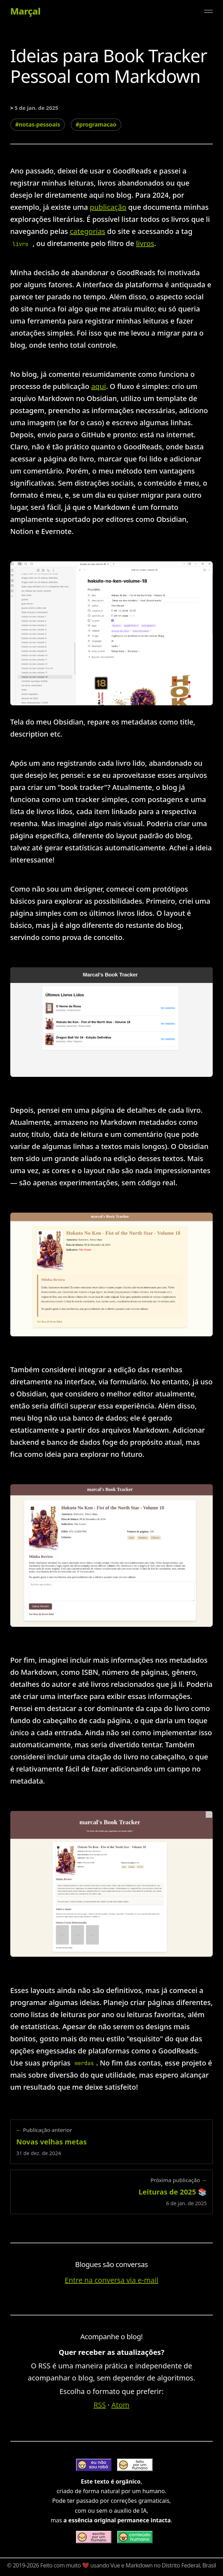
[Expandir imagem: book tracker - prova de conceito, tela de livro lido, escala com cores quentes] (111, 1274)
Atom (120, 2405)
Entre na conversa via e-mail (111, 2280)
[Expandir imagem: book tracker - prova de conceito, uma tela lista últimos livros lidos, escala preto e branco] (111, 1022)
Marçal (25, 11)
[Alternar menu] (208, 11)
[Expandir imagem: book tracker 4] (111, 1884)
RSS (100, 2405)
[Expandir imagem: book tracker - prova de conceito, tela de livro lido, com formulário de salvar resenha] (111, 1555)
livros (145, 243)
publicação (108, 207)
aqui (98, 386)
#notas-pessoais (37, 124)
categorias (87, 231)
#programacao (96, 124)
